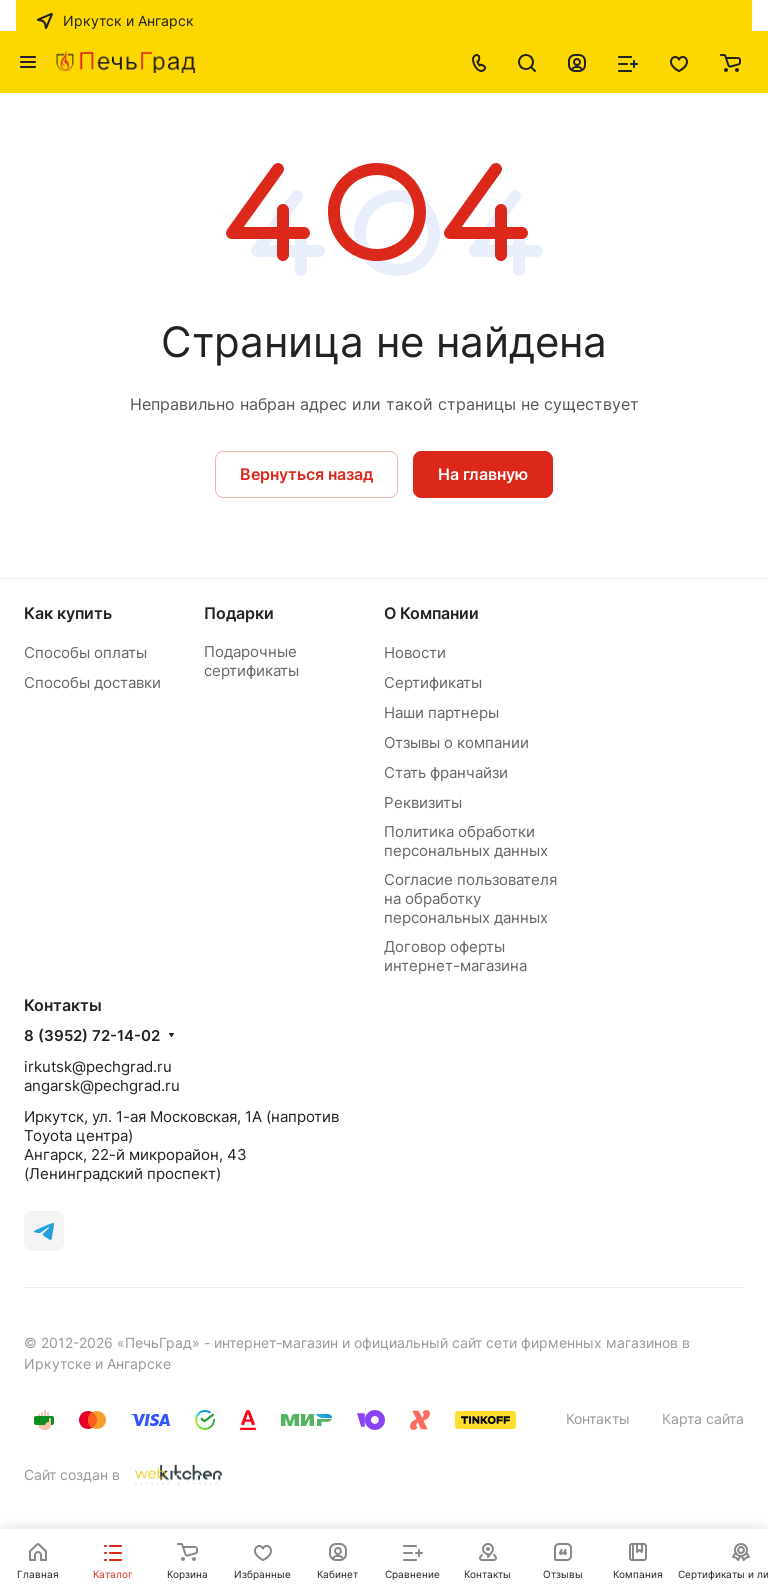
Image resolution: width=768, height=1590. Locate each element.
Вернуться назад (306, 474)
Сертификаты (433, 682)
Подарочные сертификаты (251, 661)
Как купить (68, 613)
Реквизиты (423, 802)
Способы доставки (92, 682)
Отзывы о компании (456, 742)
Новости (415, 652)
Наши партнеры (441, 712)
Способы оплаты (85, 652)
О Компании (431, 613)
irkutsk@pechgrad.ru (98, 1066)
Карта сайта (703, 1418)
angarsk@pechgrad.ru (102, 1085)
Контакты (598, 1418)
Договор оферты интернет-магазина (455, 956)
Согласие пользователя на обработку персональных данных (470, 898)
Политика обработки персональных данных (466, 841)
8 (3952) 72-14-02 (92, 1036)
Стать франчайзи (446, 772)
